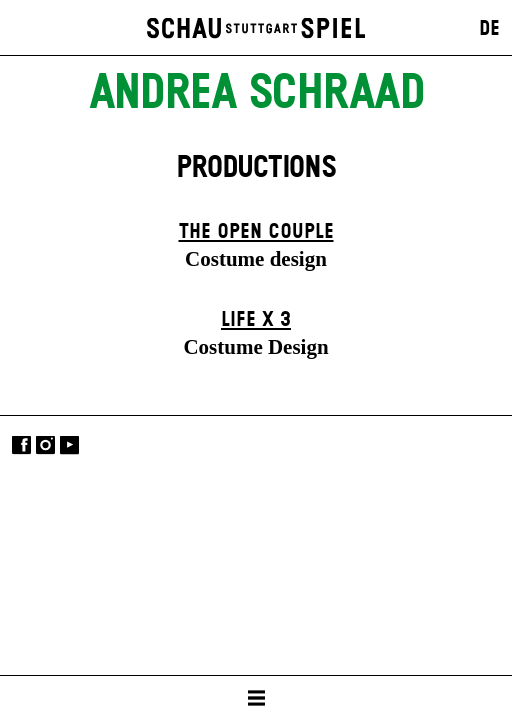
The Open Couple (256, 232)
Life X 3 (256, 320)
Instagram (45, 445)
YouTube (69, 445)
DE (489, 29)
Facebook (21, 445)
